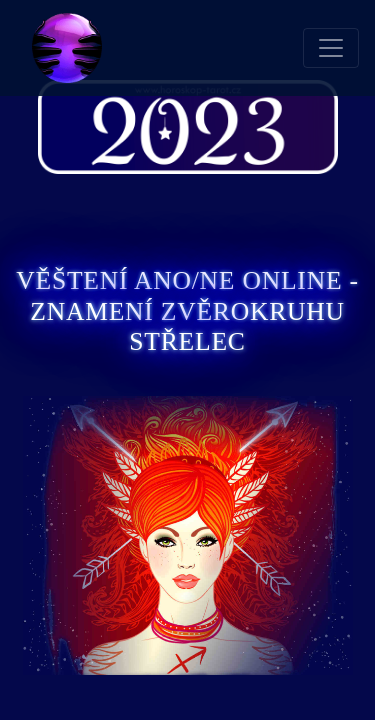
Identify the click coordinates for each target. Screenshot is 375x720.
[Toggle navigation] (331, 48)
